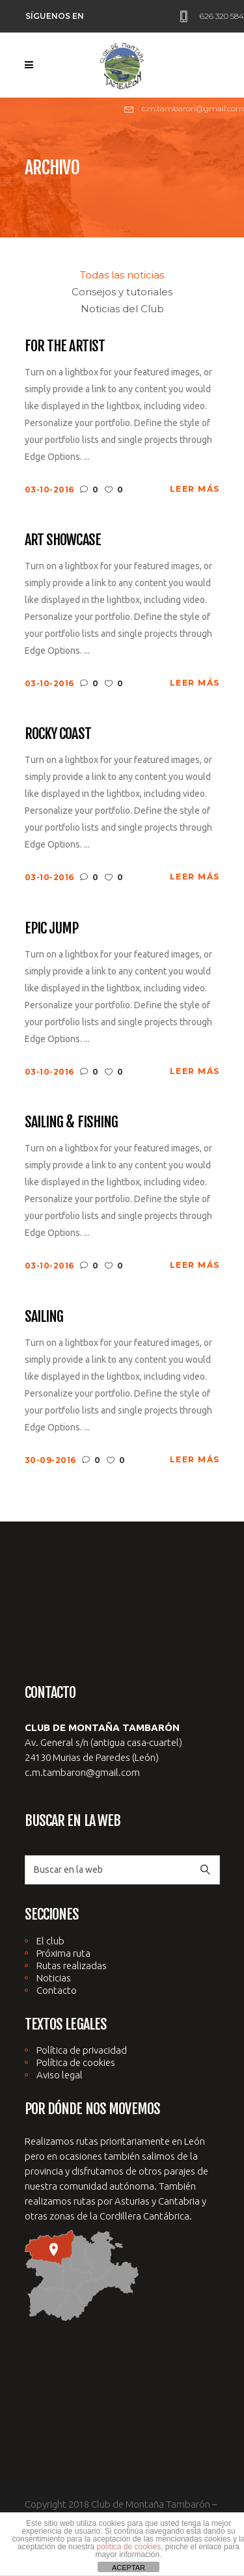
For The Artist (65, 346)
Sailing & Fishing (71, 1122)
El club (50, 1940)
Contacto (56, 1990)
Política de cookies (75, 2062)
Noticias (53, 1977)
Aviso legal (59, 2074)
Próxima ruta (63, 1953)
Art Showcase (63, 539)
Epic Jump (52, 928)
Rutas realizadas (71, 1965)
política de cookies (128, 2546)
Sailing (44, 1316)
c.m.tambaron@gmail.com (82, 1772)
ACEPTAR (128, 2567)
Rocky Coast (58, 733)
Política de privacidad (81, 2050)
